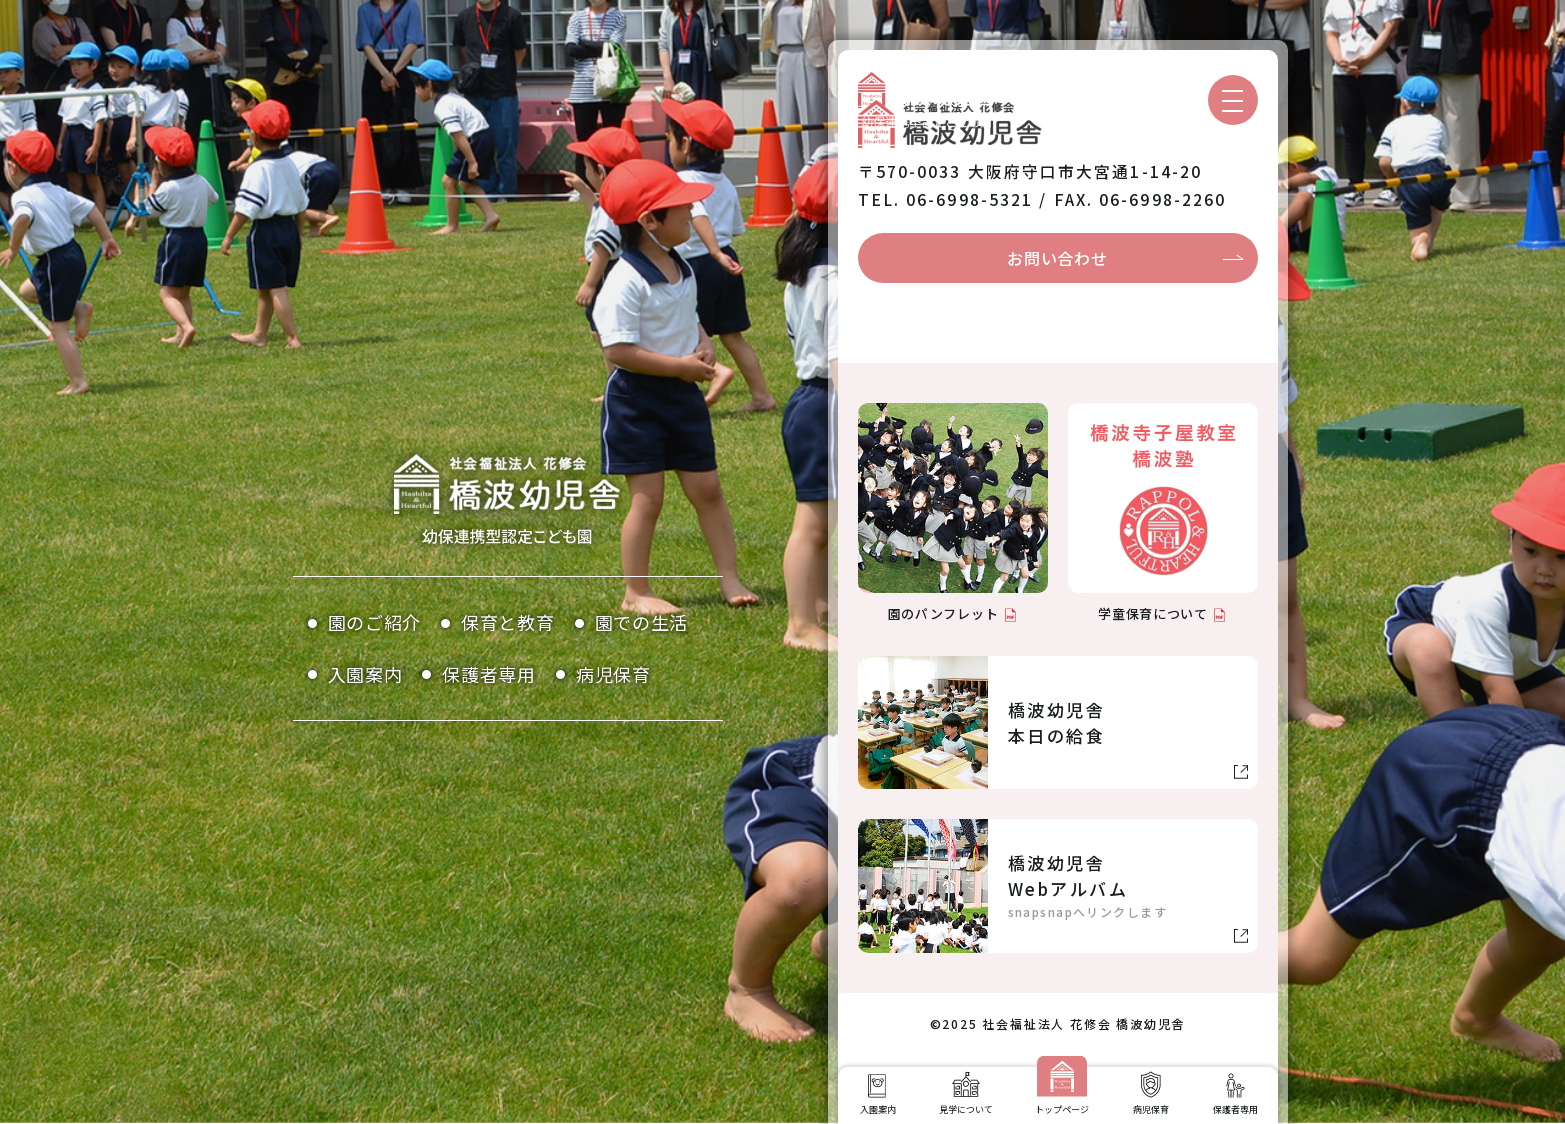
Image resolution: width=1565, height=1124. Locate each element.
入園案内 (365, 674)
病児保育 (613, 674)
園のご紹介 (375, 622)
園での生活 (642, 622)
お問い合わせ (1057, 258)
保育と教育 (508, 622)
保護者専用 (489, 674)
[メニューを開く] (1233, 100)
